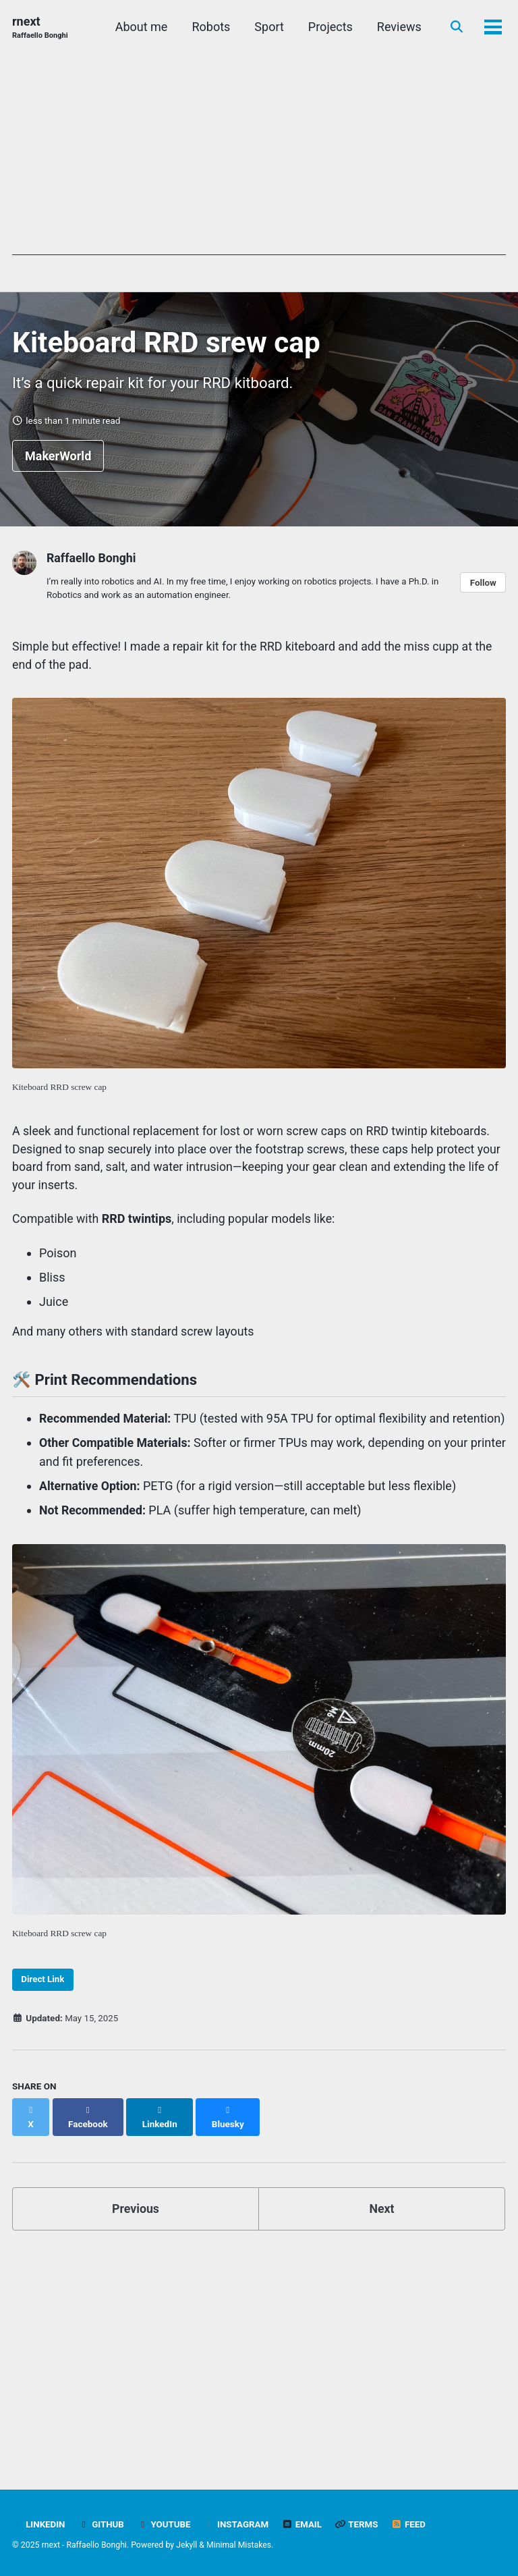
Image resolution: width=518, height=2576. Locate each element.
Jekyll (188, 2545)
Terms (360, 2524)
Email (304, 2524)
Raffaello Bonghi (92, 560)
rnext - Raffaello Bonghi (85, 2545)
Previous (136, 2218)
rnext (40, 28)
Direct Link (43, 2003)
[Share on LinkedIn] (160, 2133)
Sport (268, 27)
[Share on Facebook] (88, 2133)
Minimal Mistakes (240, 2545)
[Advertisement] (259, 160)
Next (382, 2218)
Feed (412, 2524)
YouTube (165, 2524)
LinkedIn (38, 2524)
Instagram (238, 2524)
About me (139, 27)
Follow (482, 584)
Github (102, 2524)
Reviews (398, 27)
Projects (329, 27)
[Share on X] (31, 2133)
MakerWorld (58, 458)
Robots (209, 27)
